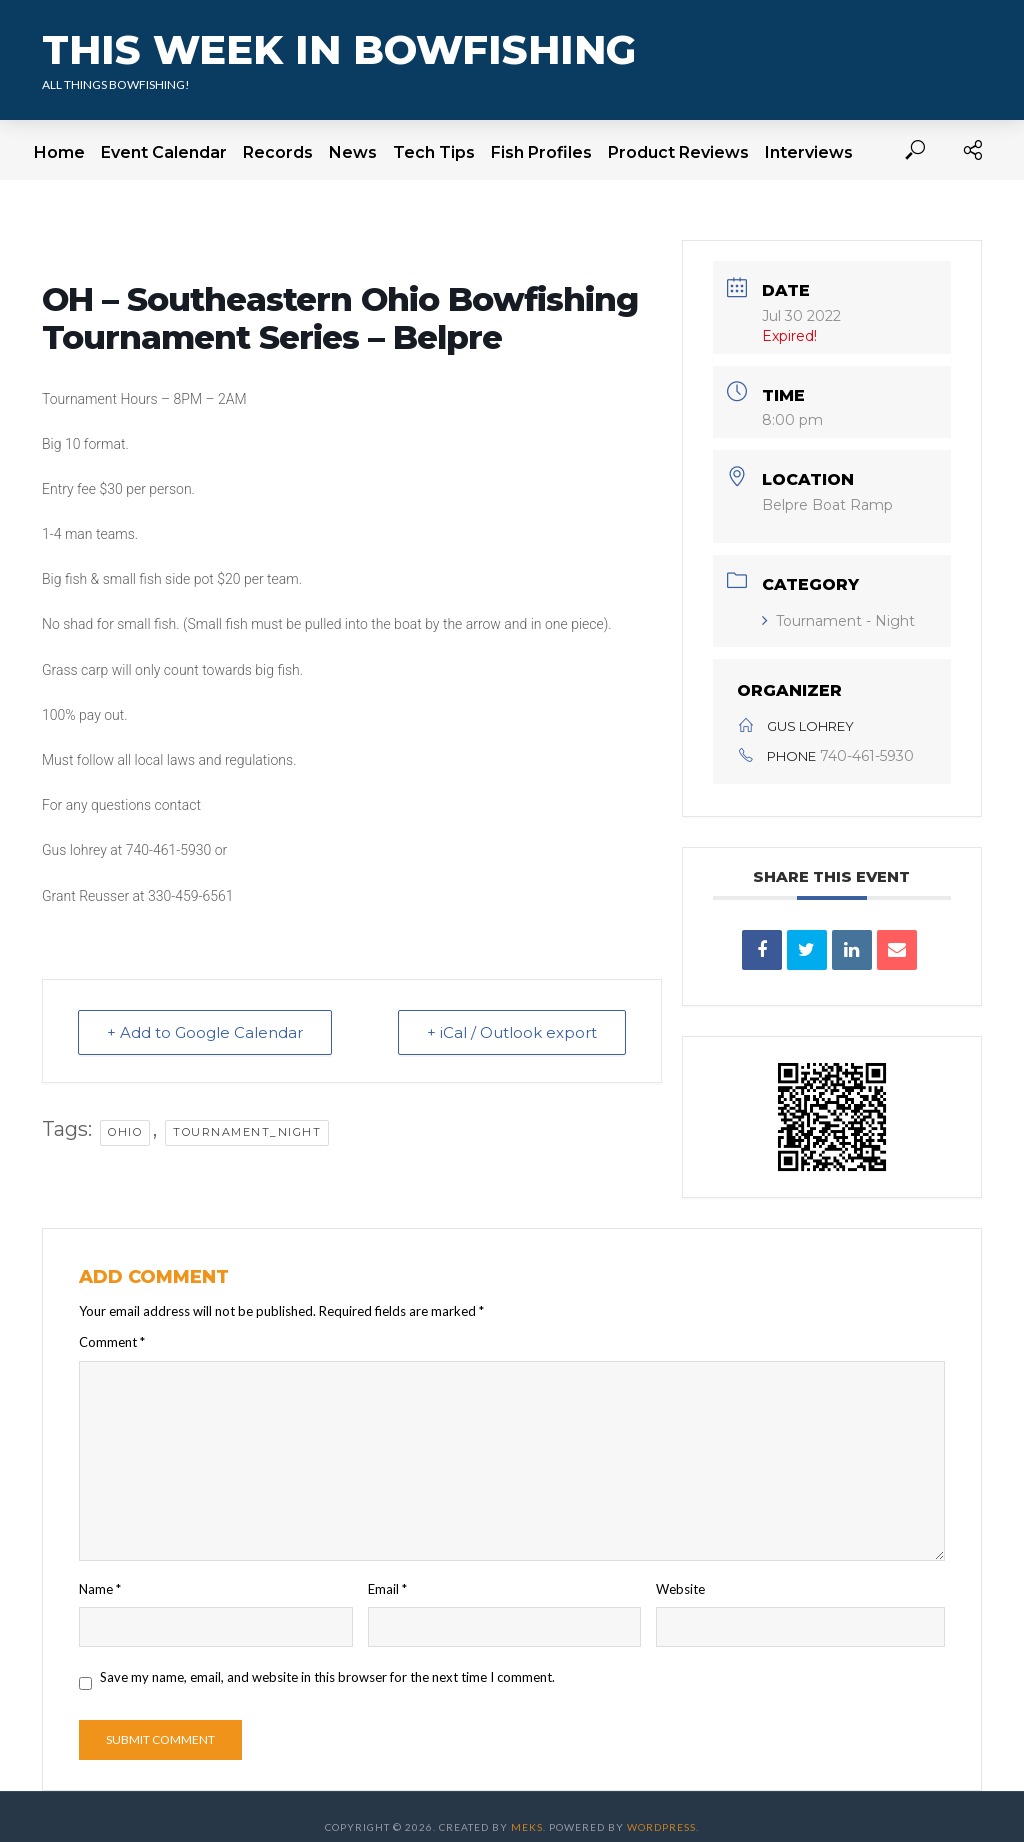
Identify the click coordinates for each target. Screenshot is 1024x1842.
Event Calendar (164, 152)
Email (387, 1589)
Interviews (809, 152)
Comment (112, 1342)
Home (59, 152)
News (353, 152)
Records (278, 152)
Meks (527, 1827)
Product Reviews (678, 152)
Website (680, 1589)
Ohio (125, 1132)
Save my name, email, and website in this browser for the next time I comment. (327, 1677)
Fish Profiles (541, 152)
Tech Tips (434, 152)
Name (100, 1589)
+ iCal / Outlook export (512, 1032)
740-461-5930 (867, 756)
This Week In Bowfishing (339, 49)
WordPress (661, 1827)
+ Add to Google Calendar (205, 1032)
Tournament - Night (838, 621)
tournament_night (247, 1132)
